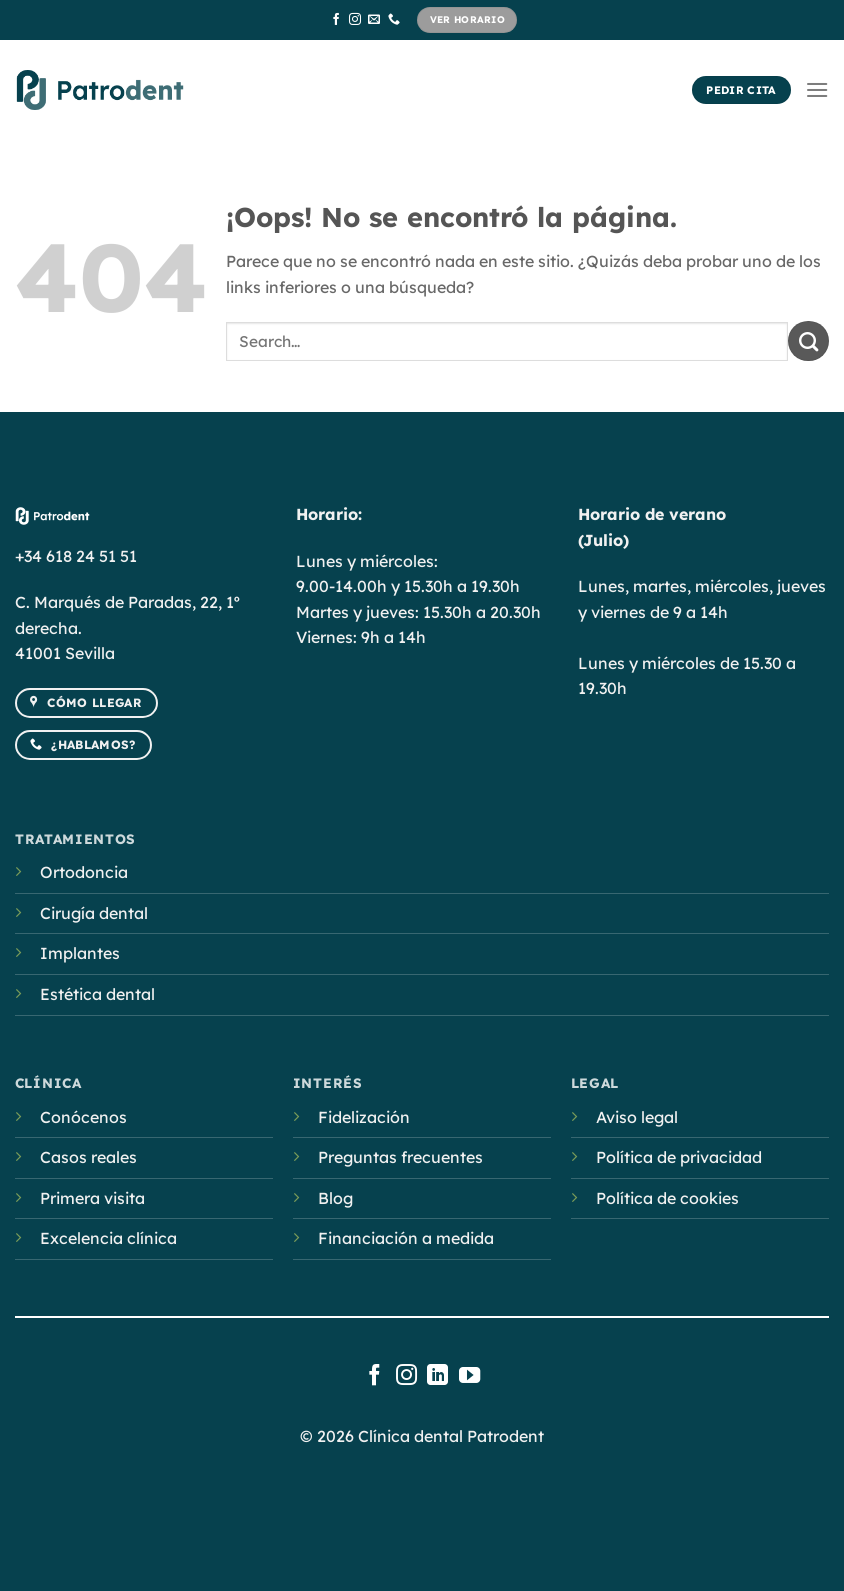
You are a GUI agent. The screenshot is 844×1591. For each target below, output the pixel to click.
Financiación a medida (406, 1238)
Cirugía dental (94, 913)
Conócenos (83, 1117)
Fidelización (364, 1117)
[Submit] (808, 341)
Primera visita (92, 1198)
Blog (335, 1198)
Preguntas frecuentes (400, 1157)
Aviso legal (637, 1117)
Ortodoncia (84, 872)
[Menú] (817, 89)
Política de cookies (667, 1198)
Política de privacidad (679, 1157)
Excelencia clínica (108, 1238)
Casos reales (88, 1157)
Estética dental (97, 994)
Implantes (80, 953)
